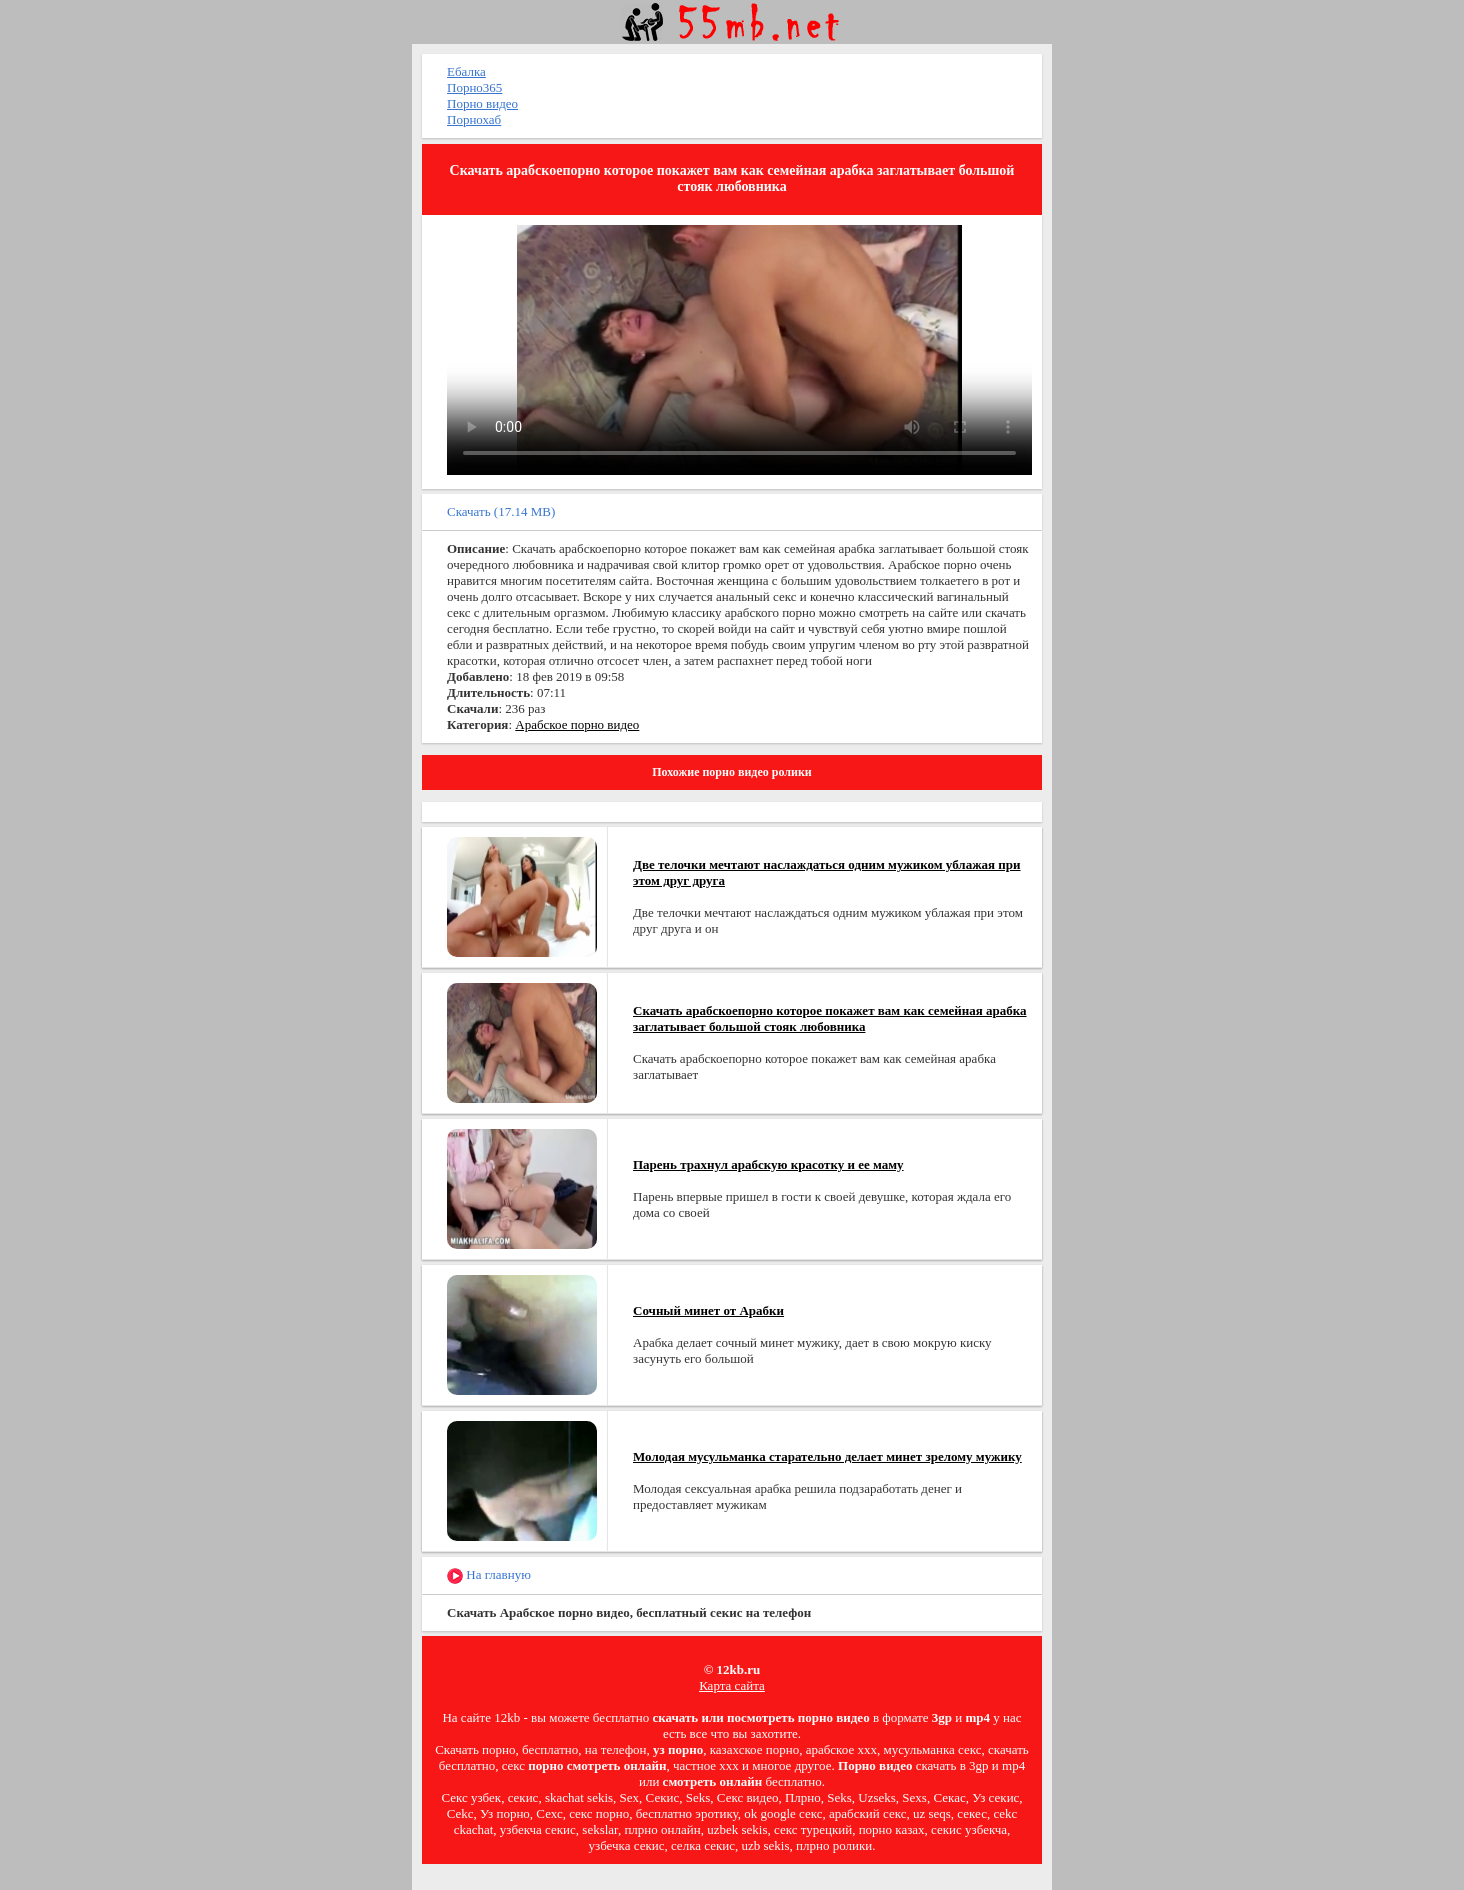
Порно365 (474, 87)
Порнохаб (474, 119)
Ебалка (466, 71)
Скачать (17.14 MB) (501, 511)
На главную (489, 1575)
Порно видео (482, 103)
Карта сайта (732, 1685)
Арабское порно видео (577, 724)
